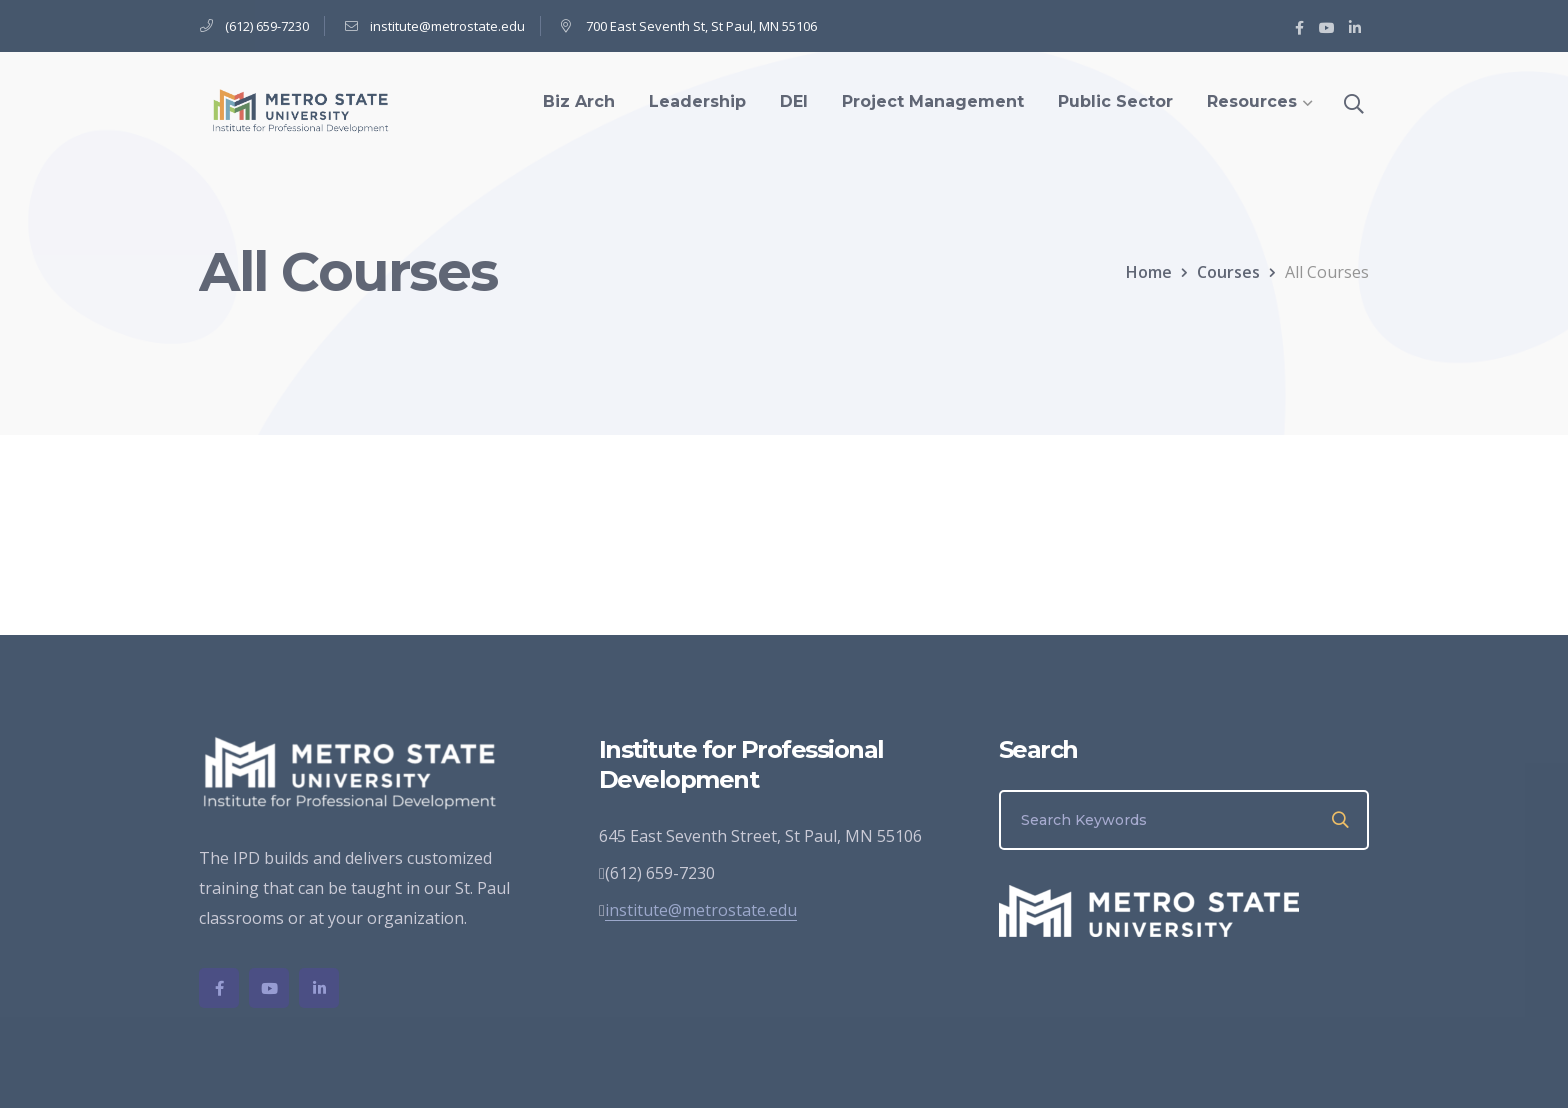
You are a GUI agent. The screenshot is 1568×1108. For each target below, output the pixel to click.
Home (1149, 272)
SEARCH (1341, 820)
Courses (1228, 272)
